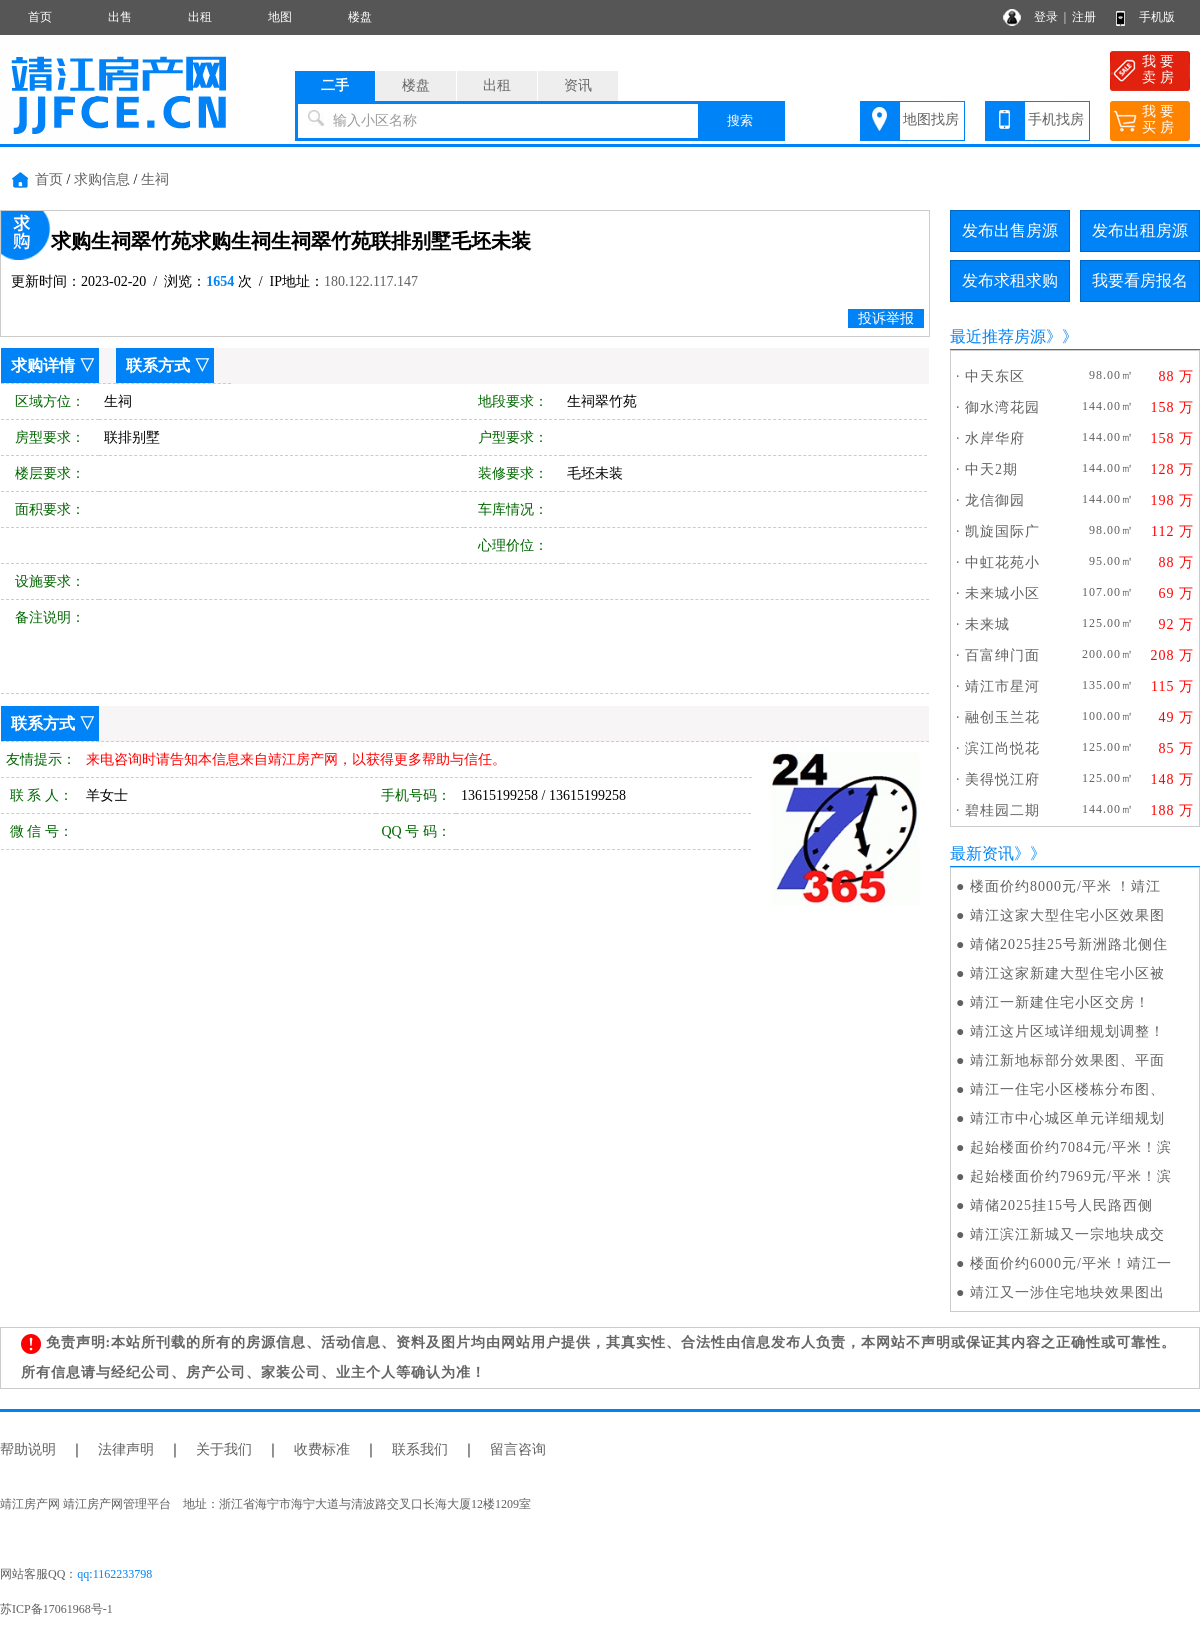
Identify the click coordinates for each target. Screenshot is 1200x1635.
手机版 (1157, 17)
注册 (1084, 17)
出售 (120, 17)
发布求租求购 (1010, 280)
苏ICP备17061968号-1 (62, 1609)
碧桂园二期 (1002, 810)
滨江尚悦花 (1002, 748)
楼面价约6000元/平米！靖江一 (1071, 1263)
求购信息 (102, 179)
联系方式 (158, 365)
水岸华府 (995, 438)
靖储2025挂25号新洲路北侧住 (1069, 944)
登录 (1046, 17)
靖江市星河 (1002, 686)
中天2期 (991, 469)
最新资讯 (982, 853)
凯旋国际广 (1002, 531)
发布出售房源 (1010, 230)
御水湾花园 (1002, 407)
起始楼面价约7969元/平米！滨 (1071, 1176)
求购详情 (43, 365)
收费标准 (322, 1449)
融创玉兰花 (1002, 717)
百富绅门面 (1002, 655)
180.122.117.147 (371, 281)
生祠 (155, 179)
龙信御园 (995, 500)
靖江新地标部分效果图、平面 (1067, 1060)
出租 (200, 17)
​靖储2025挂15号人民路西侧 (1061, 1205)
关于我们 (224, 1449)
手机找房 (1056, 119)
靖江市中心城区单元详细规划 (1067, 1118)
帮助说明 (28, 1449)
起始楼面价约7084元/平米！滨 (1071, 1147)
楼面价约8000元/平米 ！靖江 (1065, 886)
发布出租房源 (1140, 230)
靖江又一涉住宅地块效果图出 (1067, 1292)
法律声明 (126, 1449)
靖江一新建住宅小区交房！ (1060, 1002)
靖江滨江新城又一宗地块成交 (1067, 1234)
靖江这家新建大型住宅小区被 (1067, 973)
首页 (40, 17)
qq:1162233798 (114, 1574)
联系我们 (420, 1449)
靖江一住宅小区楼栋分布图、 (1067, 1089)
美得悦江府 (1002, 779)
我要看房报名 (1140, 280)
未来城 (987, 624)
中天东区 (995, 376)
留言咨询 (518, 1449)
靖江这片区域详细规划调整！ (1067, 1031)
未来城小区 (1002, 593)
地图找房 (931, 119)
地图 (280, 17)
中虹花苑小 (1002, 562)
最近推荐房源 (998, 336)
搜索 (740, 120)
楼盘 (360, 17)
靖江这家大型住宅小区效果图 (1067, 915)
